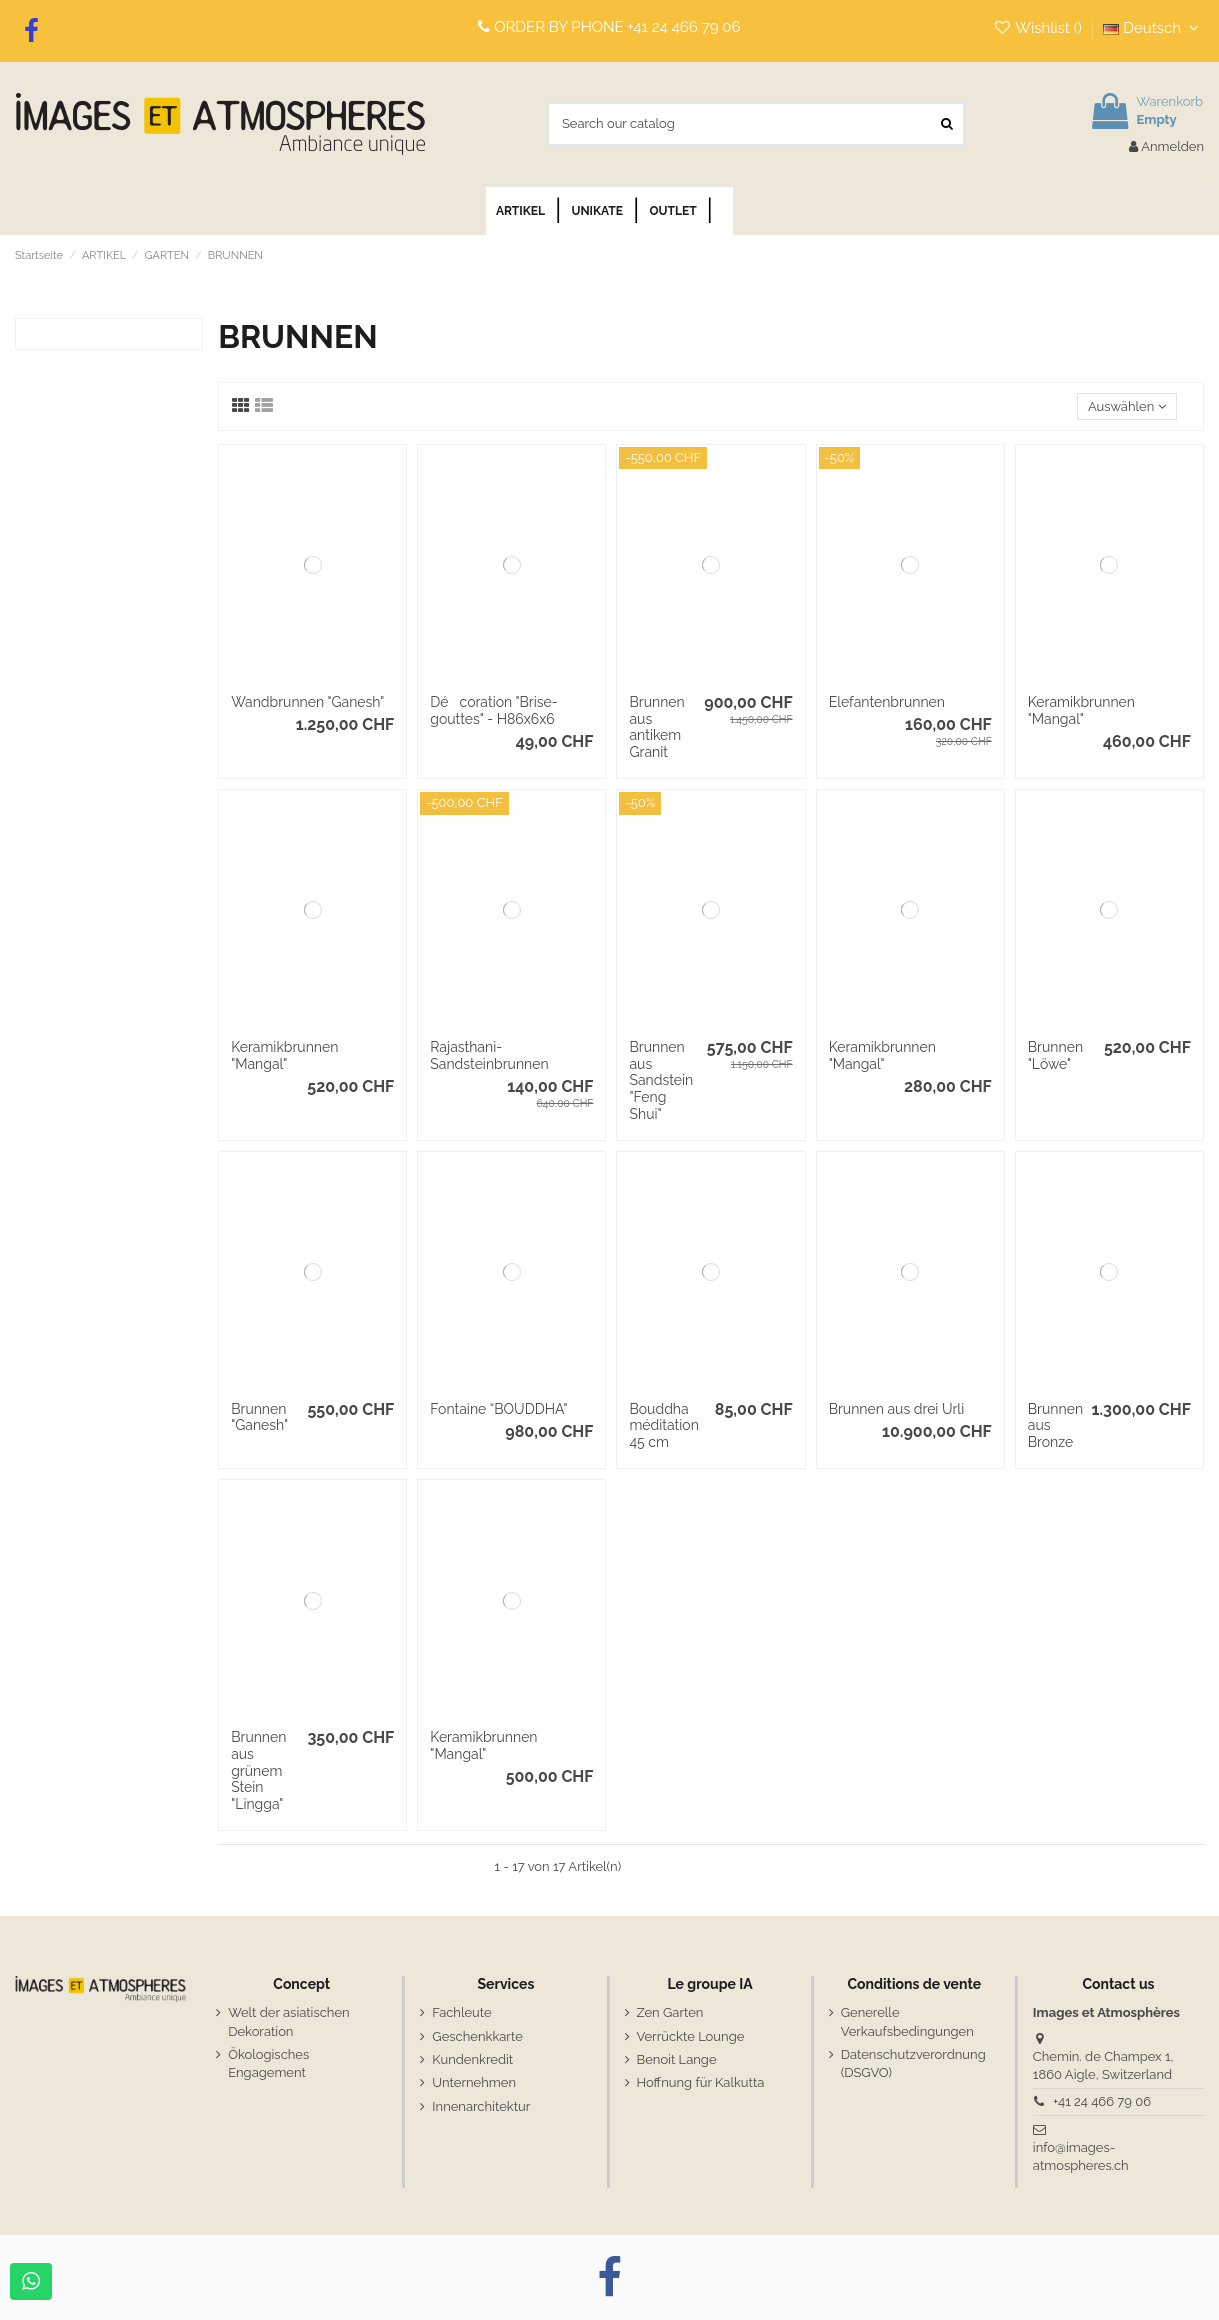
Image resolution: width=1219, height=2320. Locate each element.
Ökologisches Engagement (268, 2063)
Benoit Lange (677, 2059)
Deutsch (1153, 28)
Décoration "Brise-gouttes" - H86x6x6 (493, 710)
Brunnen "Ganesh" (259, 1417)
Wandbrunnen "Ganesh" (307, 702)
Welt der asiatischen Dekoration (288, 2021)
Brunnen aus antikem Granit (656, 727)
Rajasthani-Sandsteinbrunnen (489, 1055)
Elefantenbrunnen (887, 702)
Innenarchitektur (481, 2106)
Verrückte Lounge (691, 2036)
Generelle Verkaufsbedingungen (907, 2021)
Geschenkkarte (477, 2036)
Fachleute (461, 2012)
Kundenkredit (472, 2059)
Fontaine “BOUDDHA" (498, 1409)
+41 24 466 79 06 (684, 27)
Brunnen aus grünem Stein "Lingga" (258, 1770)
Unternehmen (474, 2082)
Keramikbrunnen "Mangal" (1081, 710)
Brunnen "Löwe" (1055, 1055)
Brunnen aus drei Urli (897, 1409)
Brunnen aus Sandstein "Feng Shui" (661, 1080)
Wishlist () (1039, 28)
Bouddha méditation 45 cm (663, 1426)
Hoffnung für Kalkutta (701, 2082)
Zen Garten (670, 2012)
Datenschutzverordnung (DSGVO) (913, 2063)
